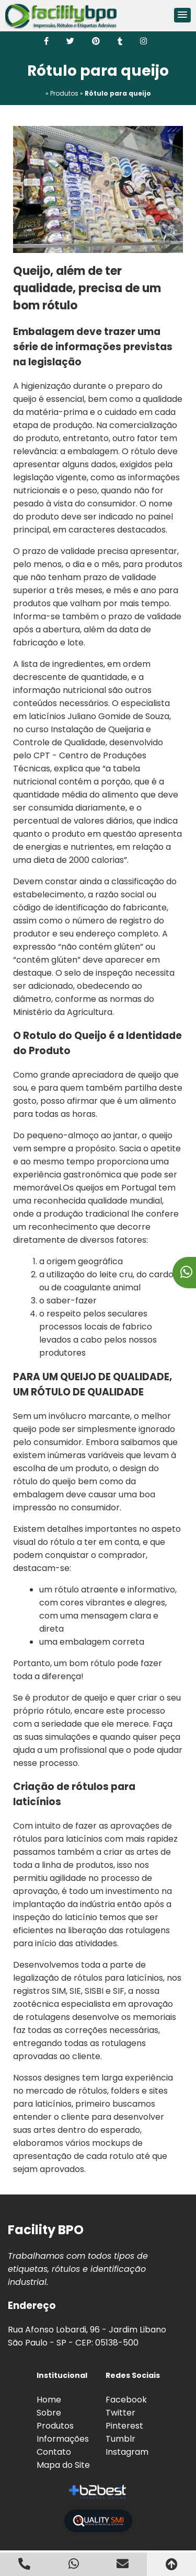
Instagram (127, 2452)
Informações (63, 2439)
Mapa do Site (63, 2465)
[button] (182, 15)
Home (49, 2400)
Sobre (49, 2413)
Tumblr (120, 2439)
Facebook (126, 2400)
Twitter (120, 2413)
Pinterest (124, 2426)
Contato (54, 2452)
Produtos (55, 2426)
